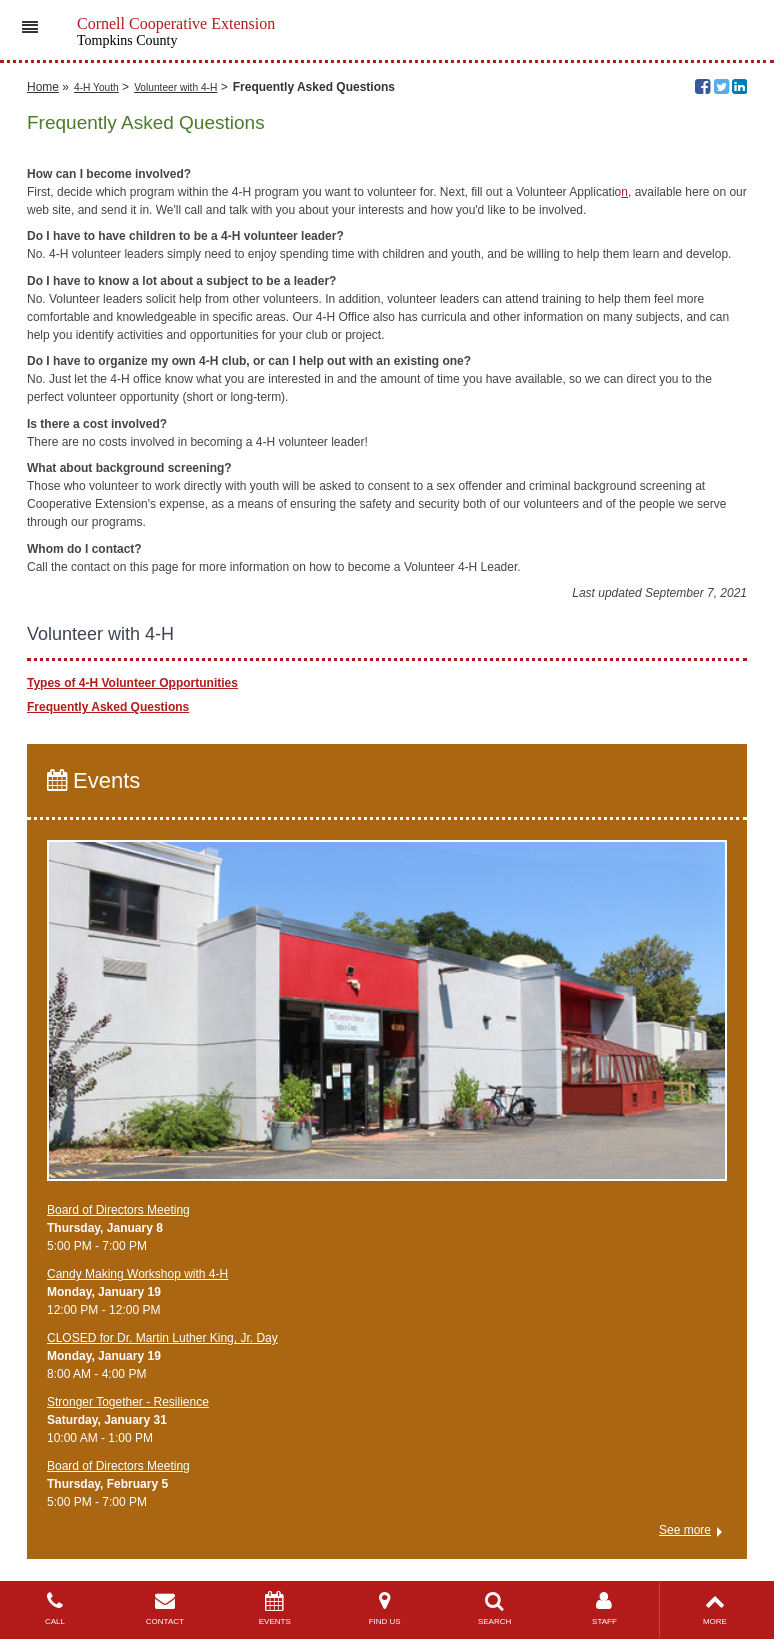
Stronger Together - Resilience (128, 1402)
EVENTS (275, 1608)
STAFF (605, 1608)
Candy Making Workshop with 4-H (137, 1274)
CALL (55, 1608)
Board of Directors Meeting (118, 1210)
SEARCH (495, 1608)
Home (43, 87)
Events (93, 780)
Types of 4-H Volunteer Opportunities (132, 683)
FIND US (385, 1608)
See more (685, 1530)
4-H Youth (96, 87)
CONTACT (165, 1608)
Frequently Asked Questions (108, 707)
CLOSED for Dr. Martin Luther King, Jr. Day (162, 1338)
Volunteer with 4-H (175, 87)
